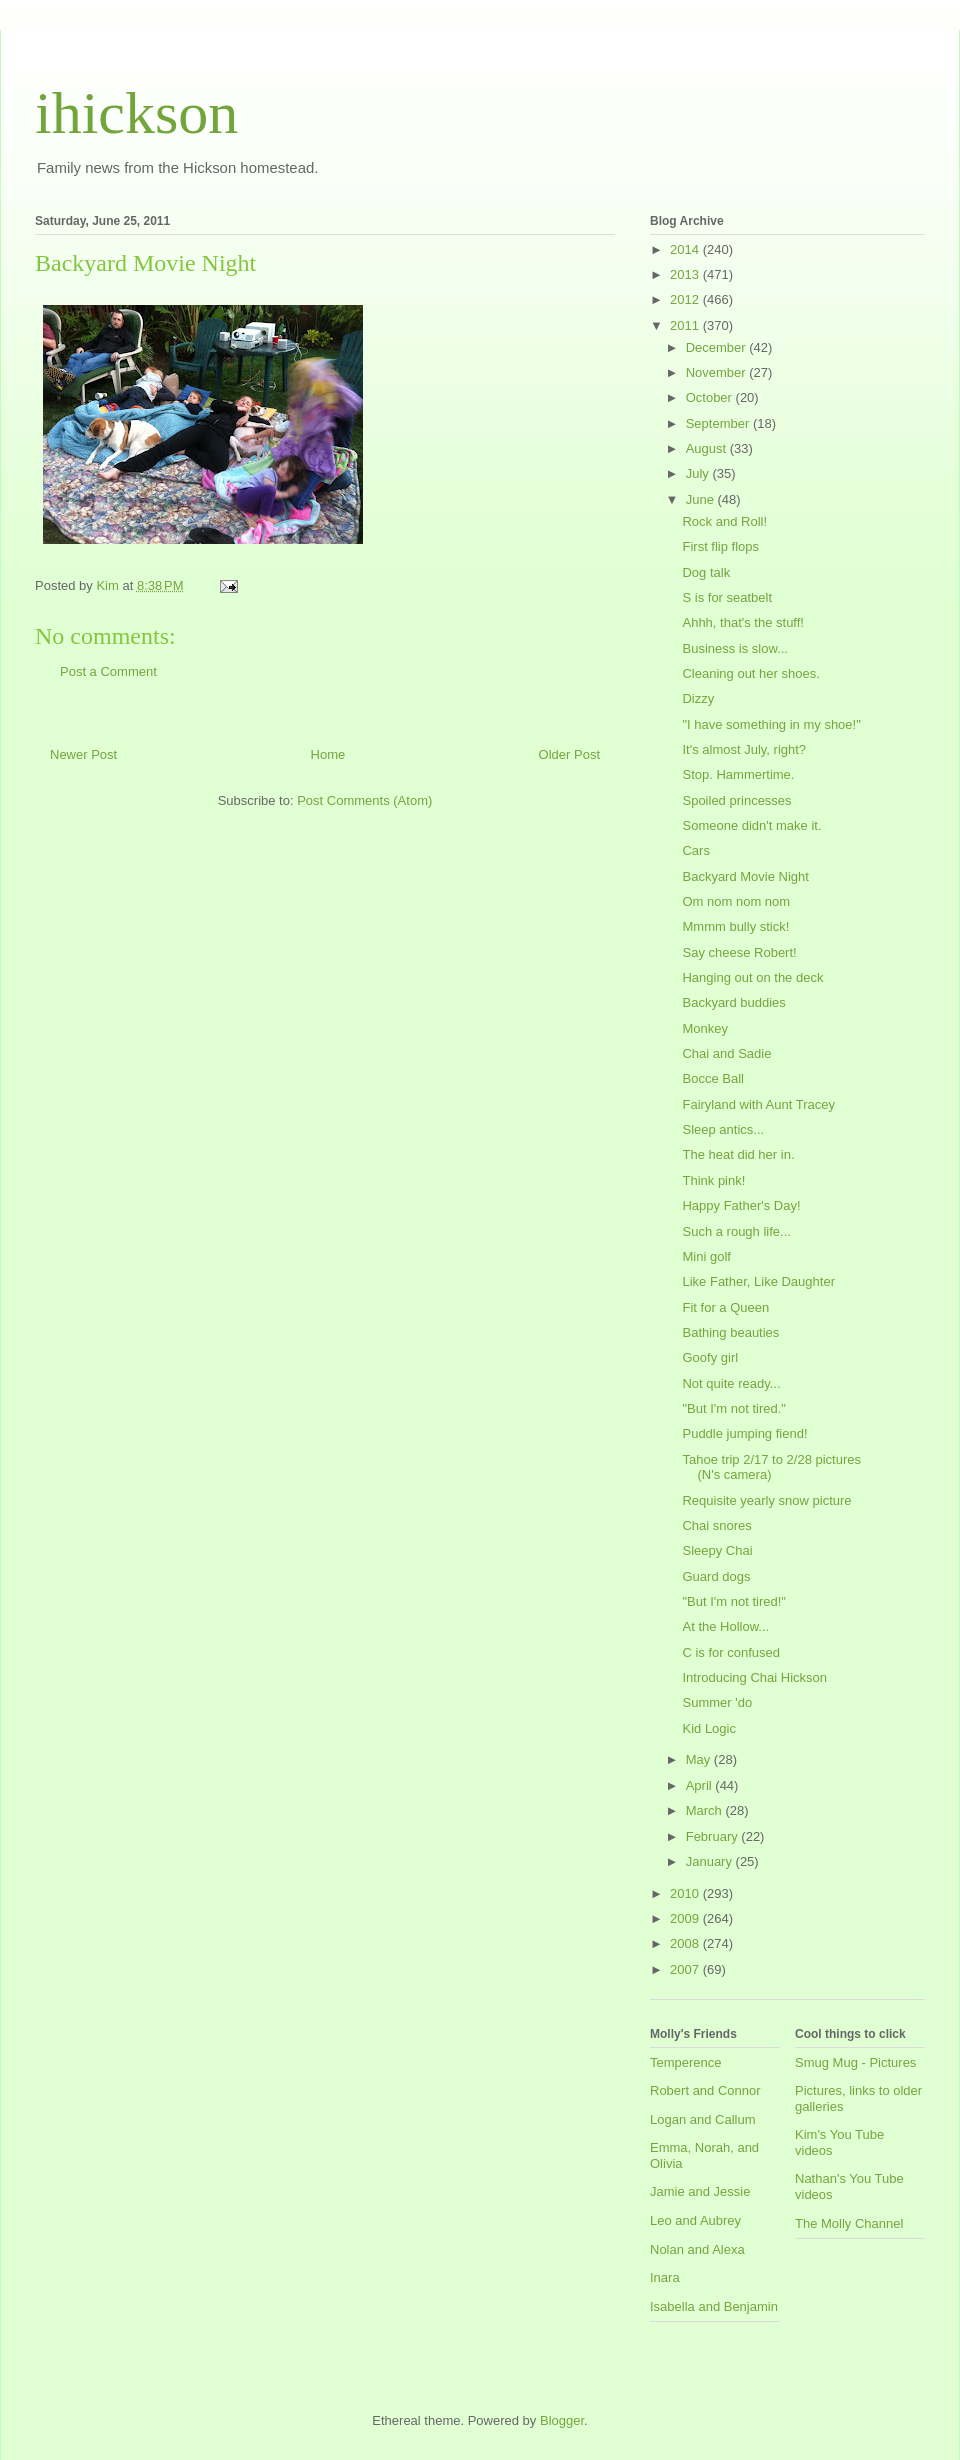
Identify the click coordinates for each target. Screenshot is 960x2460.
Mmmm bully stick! (735, 926)
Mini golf (706, 1256)
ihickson (136, 113)
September (719, 423)
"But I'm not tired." (733, 1408)
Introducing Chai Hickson (754, 1677)
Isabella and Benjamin (714, 2306)
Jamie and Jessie (700, 2191)
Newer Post (83, 754)
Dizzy (698, 698)
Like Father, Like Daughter (758, 1281)
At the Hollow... (725, 1626)
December (718, 347)
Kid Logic (708, 1728)
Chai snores (716, 1525)
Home (328, 754)
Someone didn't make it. (751, 825)
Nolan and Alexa (697, 2249)
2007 (686, 1969)
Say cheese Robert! (739, 952)
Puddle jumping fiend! (744, 1433)
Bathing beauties (730, 1332)
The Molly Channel (849, 2223)
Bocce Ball (712, 1078)
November (718, 372)
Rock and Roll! (724, 521)
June (702, 499)
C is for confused (731, 1652)
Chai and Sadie (726, 1053)
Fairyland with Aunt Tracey (758, 1104)
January (711, 1861)
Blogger (562, 2420)
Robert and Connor (705, 2090)
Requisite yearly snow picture (766, 1500)
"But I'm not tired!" (733, 1601)
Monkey (705, 1028)
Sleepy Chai (717, 1550)
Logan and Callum (703, 2119)
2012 (686, 299)
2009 (686, 1918)
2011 (686, 325)
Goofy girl (710, 1357)
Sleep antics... (723, 1129)
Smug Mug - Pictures (855, 2062)
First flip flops (720, 546)
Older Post (569, 754)
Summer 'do (717, 1702)
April (701, 1785)
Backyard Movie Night (745, 876)
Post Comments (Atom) (364, 800)
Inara (665, 2277)
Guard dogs (716, 1576)
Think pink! (713, 1180)
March (706, 1810)
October (711, 397)
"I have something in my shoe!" (771, 724)
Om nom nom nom (736, 901)
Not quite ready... (731, 1383)
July (699, 473)
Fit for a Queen (725, 1307)
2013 (686, 274)
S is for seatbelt (727, 597)
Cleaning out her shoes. (750, 673)
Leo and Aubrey (695, 2220)
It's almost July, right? (744, 749)
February (714, 1836)
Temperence (686, 2062)
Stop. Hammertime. (738, 774)
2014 (686, 249)
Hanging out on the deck (752, 977)
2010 (686, 1893)
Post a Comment (108, 671)
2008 (686, 1943)
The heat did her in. (738, 1154)
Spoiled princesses (736, 800)
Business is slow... (735, 648)
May (700, 1759)
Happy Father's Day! (741, 1205)
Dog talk (706, 572)
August (708, 448)
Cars (695, 850)
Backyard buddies (733, 1002)
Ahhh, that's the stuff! (743, 622)
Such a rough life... (736, 1231)
